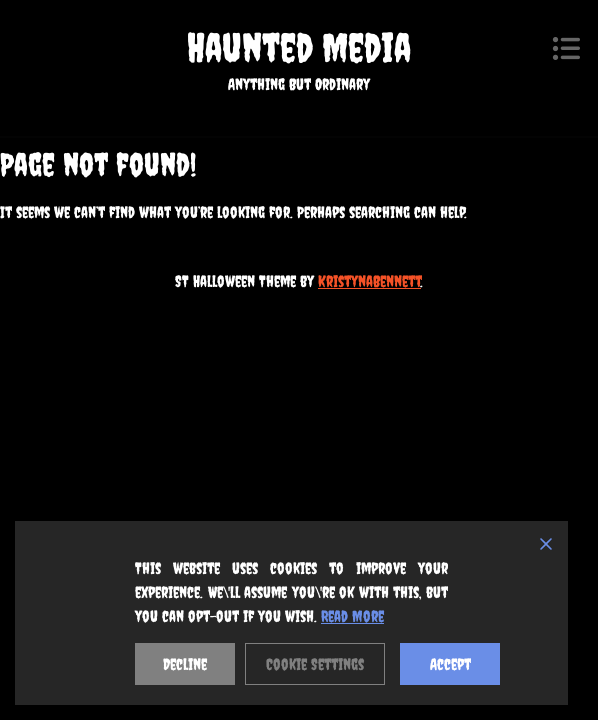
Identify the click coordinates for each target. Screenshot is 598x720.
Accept (450, 664)
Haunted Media (299, 47)
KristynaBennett (369, 281)
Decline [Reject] (185, 664)
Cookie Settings (315, 664)
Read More (352, 616)
